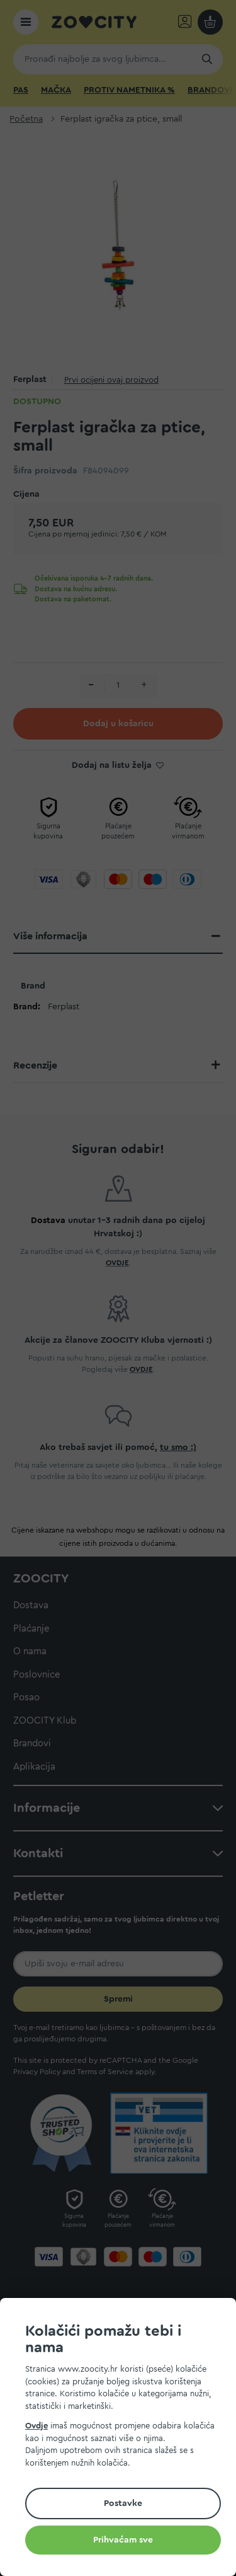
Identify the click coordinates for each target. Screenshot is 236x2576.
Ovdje (36, 2426)
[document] (123, 2439)
